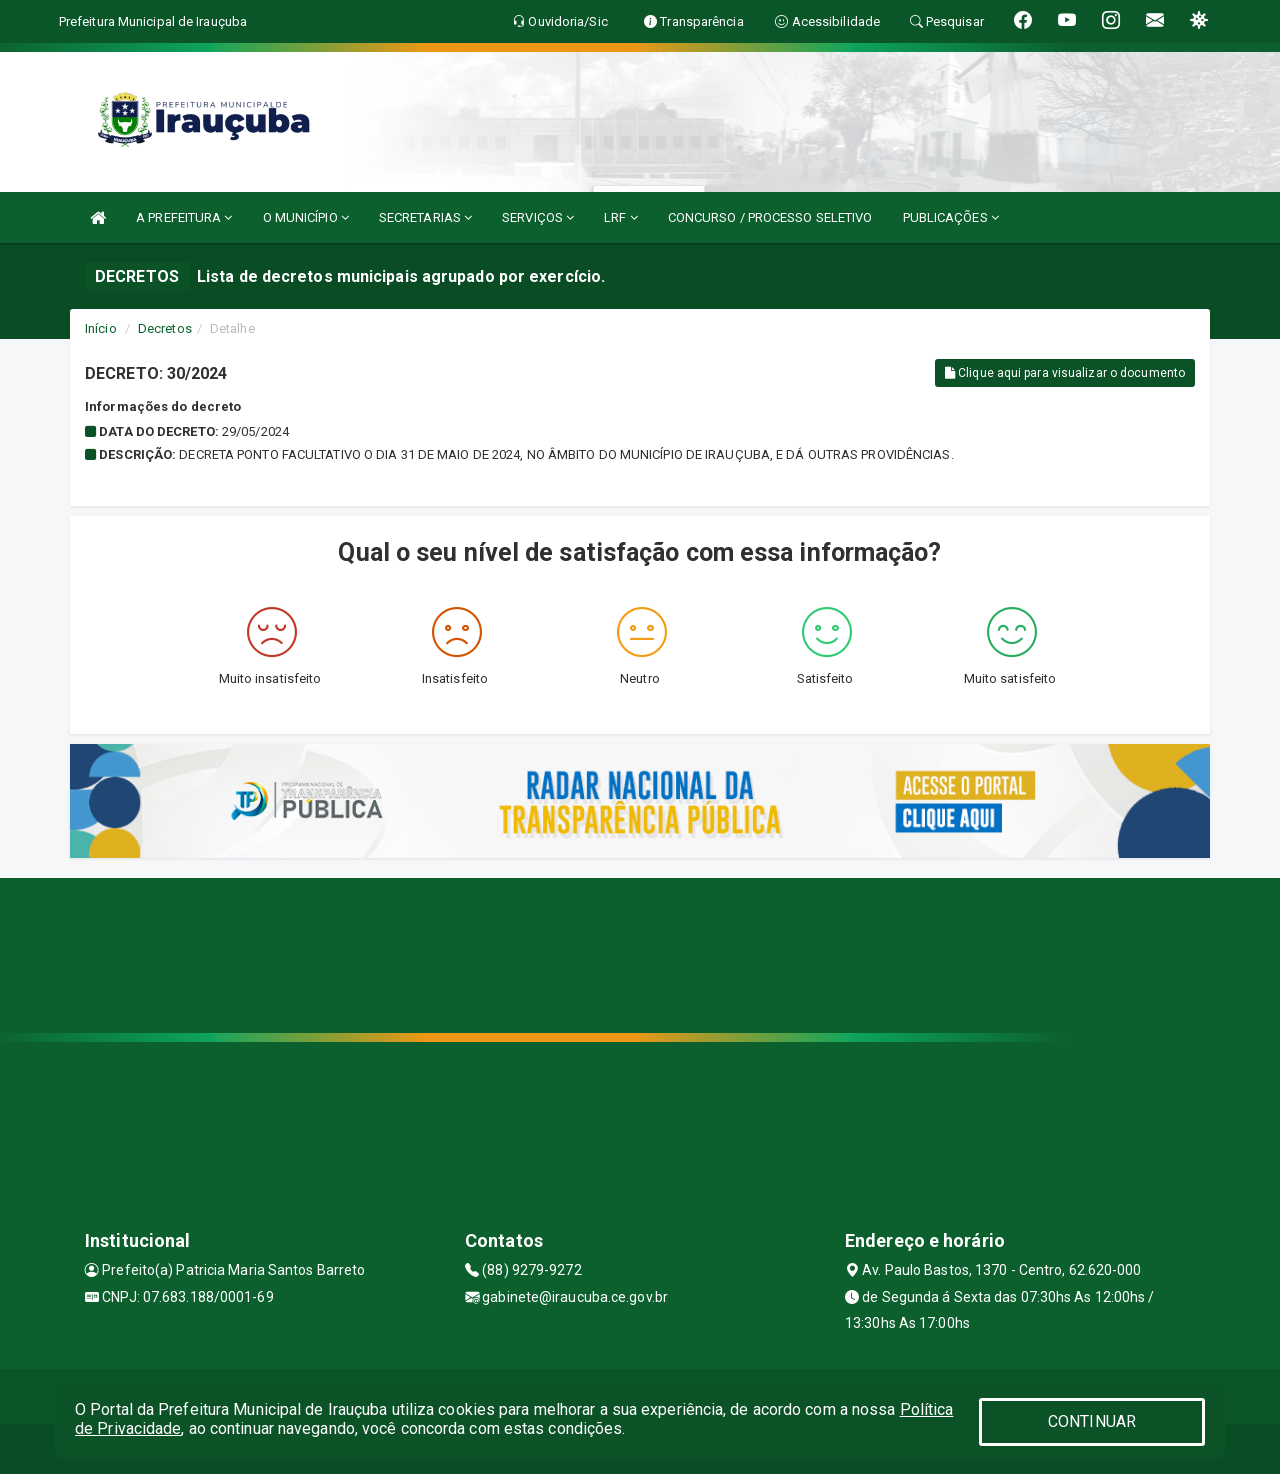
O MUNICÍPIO (306, 217)
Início (101, 328)
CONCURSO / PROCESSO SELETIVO (770, 217)
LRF (621, 217)
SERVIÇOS (538, 217)
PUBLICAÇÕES (951, 217)
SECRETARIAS (425, 217)
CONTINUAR (1092, 1421)
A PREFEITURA (184, 217)
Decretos (165, 328)
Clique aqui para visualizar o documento (1065, 373)
